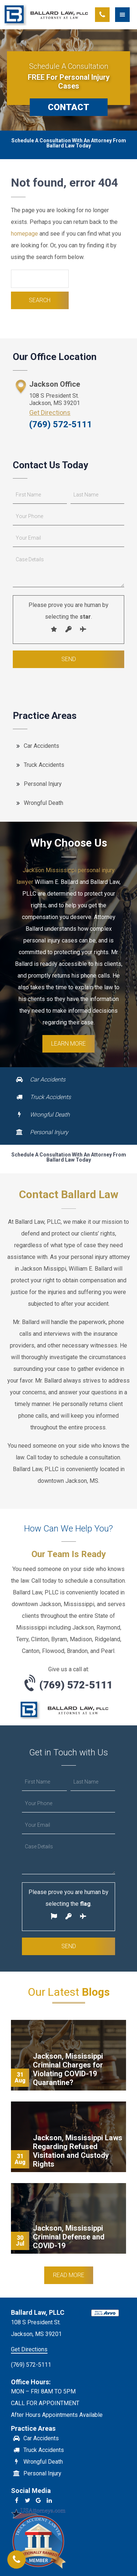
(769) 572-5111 (60, 424)
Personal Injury (43, 783)
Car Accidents (41, 745)
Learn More (68, 1043)
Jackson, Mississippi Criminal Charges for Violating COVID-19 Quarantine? (68, 2069)
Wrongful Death (43, 802)
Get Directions (50, 412)
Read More (68, 2275)
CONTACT (68, 107)
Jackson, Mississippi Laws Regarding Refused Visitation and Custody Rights (77, 2150)
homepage (24, 233)
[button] (126, 14)
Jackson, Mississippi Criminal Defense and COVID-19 (68, 2237)
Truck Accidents (44, 764)
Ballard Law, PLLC (47, 14)
